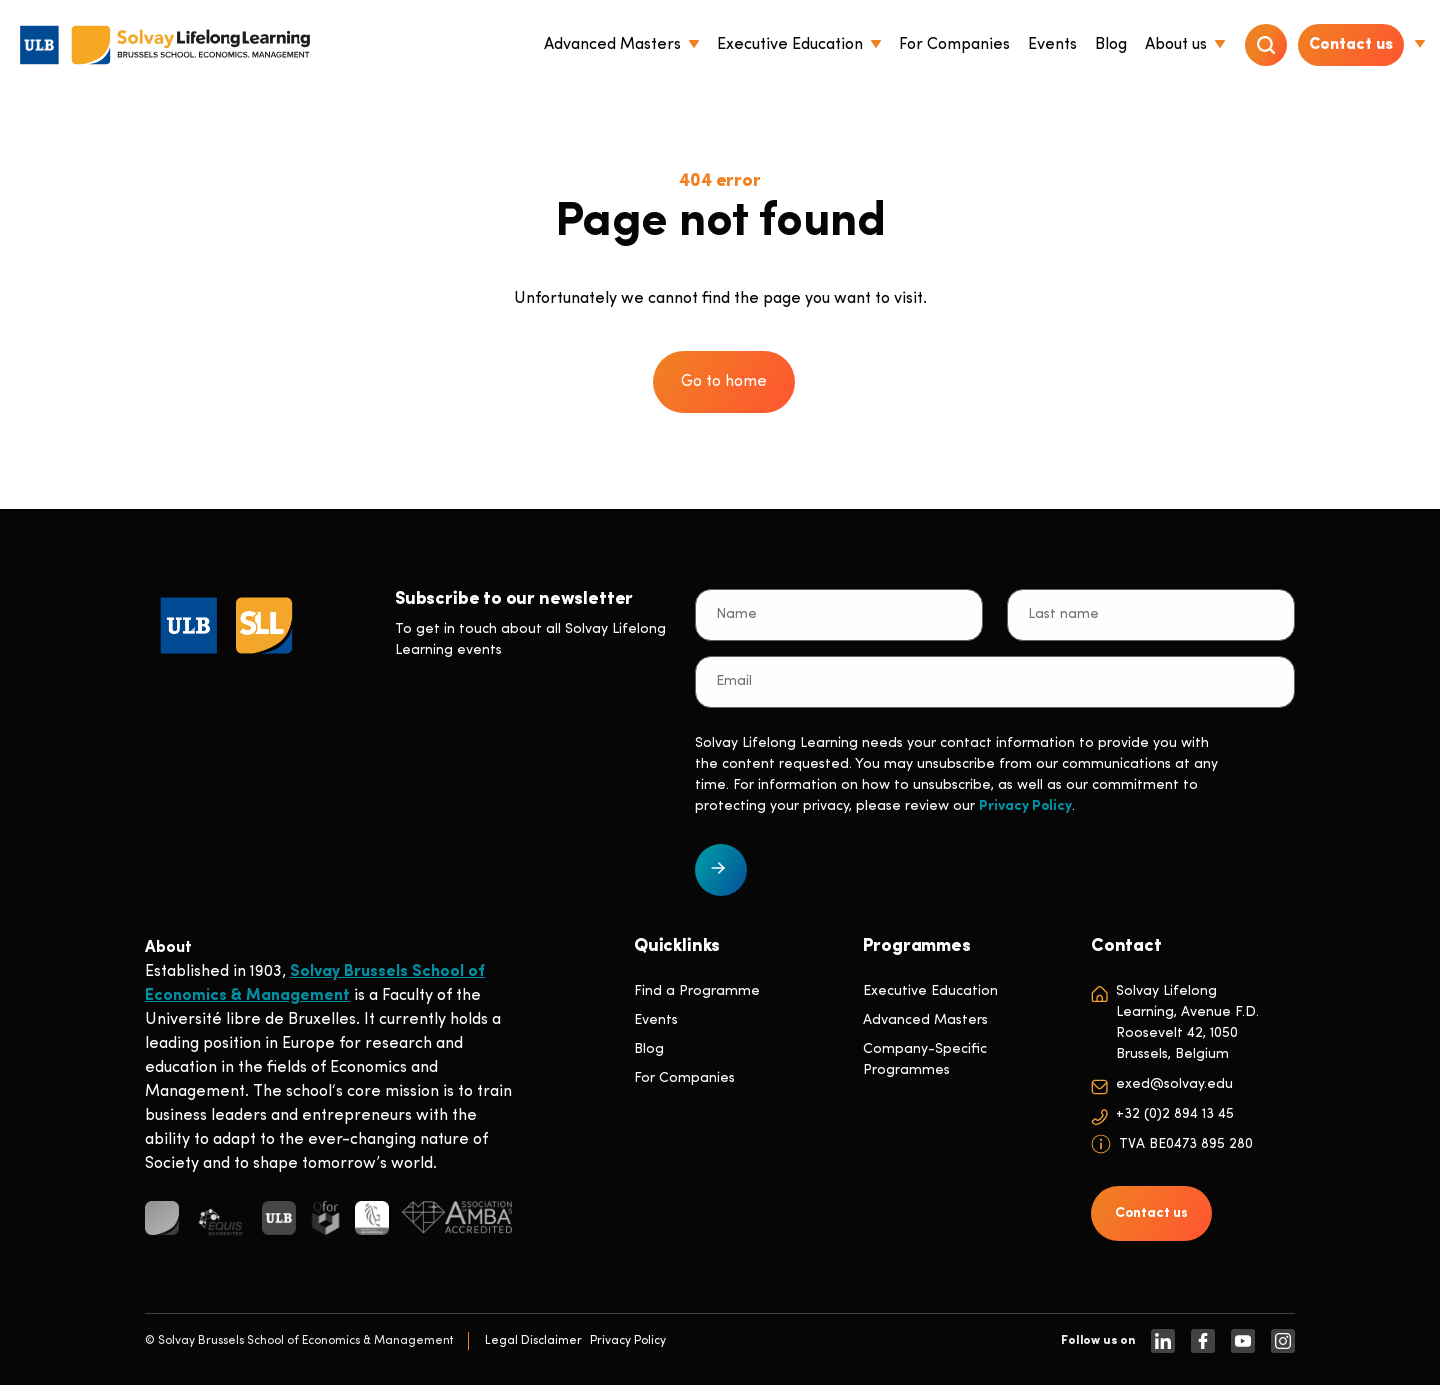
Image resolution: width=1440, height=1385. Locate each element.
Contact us (1351, 45)
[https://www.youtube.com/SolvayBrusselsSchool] (1243, 1339)
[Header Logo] (165, 45)
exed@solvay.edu (1174, 1084)
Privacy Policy (1025, 806)
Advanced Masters (925, 1021)
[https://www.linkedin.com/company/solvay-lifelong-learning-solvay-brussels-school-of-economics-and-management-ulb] (1163, 1339)
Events (656, 1021)
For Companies (684, 1079)
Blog (649, 1050)
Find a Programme (697, 992)
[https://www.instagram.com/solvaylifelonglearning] (1283, 1339)
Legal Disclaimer (533, 1339)
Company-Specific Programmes (925, 1061)
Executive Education (930, 992)
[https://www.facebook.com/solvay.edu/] (1203, 1339)
